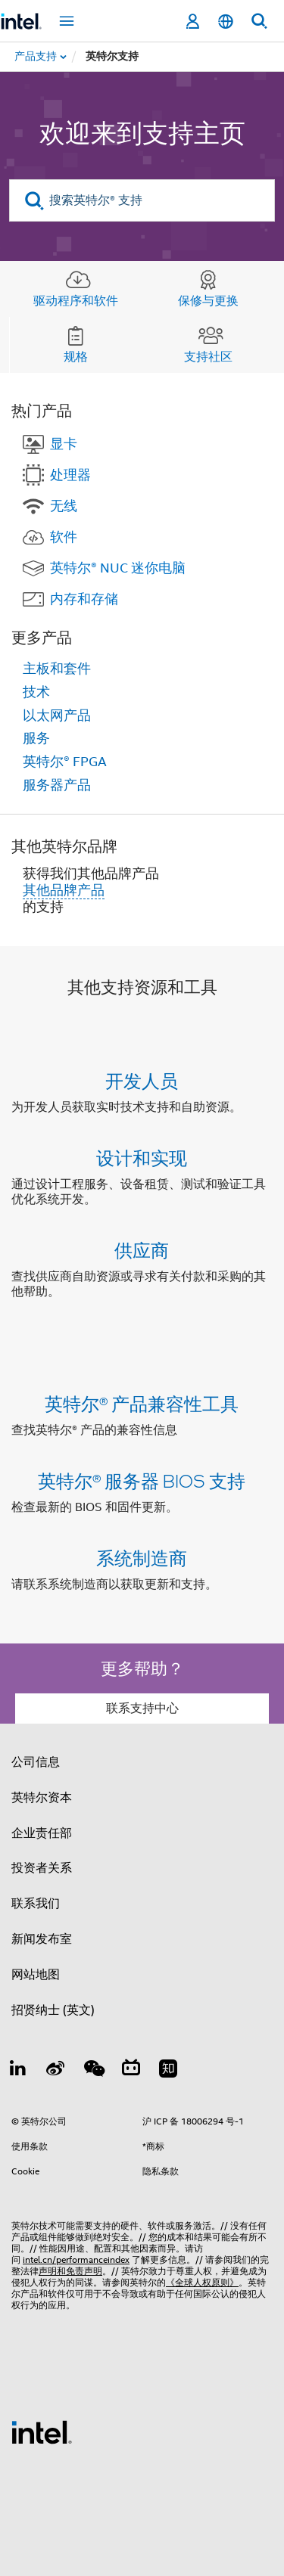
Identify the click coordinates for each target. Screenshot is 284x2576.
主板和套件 (57, 668)
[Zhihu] (168, 2070)
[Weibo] (56, 2070)
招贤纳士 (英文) (53, 2010)
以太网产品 (57, 715)
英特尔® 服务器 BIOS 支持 (141, 1480)
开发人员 (141, 1080)
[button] (142, 1189)
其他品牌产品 (64, 890)
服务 (36, 738)
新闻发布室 (41, 1939)
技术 (36, 692)
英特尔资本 (41, 1797)
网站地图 (35, 1974)
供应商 (141, 1250)
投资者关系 (41, 1868)
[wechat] (93, 2070)
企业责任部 (41, 1833)
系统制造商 (141, 1557)
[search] (34, 200)
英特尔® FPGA (65, 761)
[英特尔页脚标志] (41, 2431)
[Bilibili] (131, 2070)
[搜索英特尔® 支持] (142, 200)
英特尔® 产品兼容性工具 (142, 1403)
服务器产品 (57, 785)
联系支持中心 (142, 1708)
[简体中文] (225, 21)
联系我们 (35, 1903)
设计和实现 (141, 1157)
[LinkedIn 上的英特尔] (18, 2070)
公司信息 (35, 1762)
